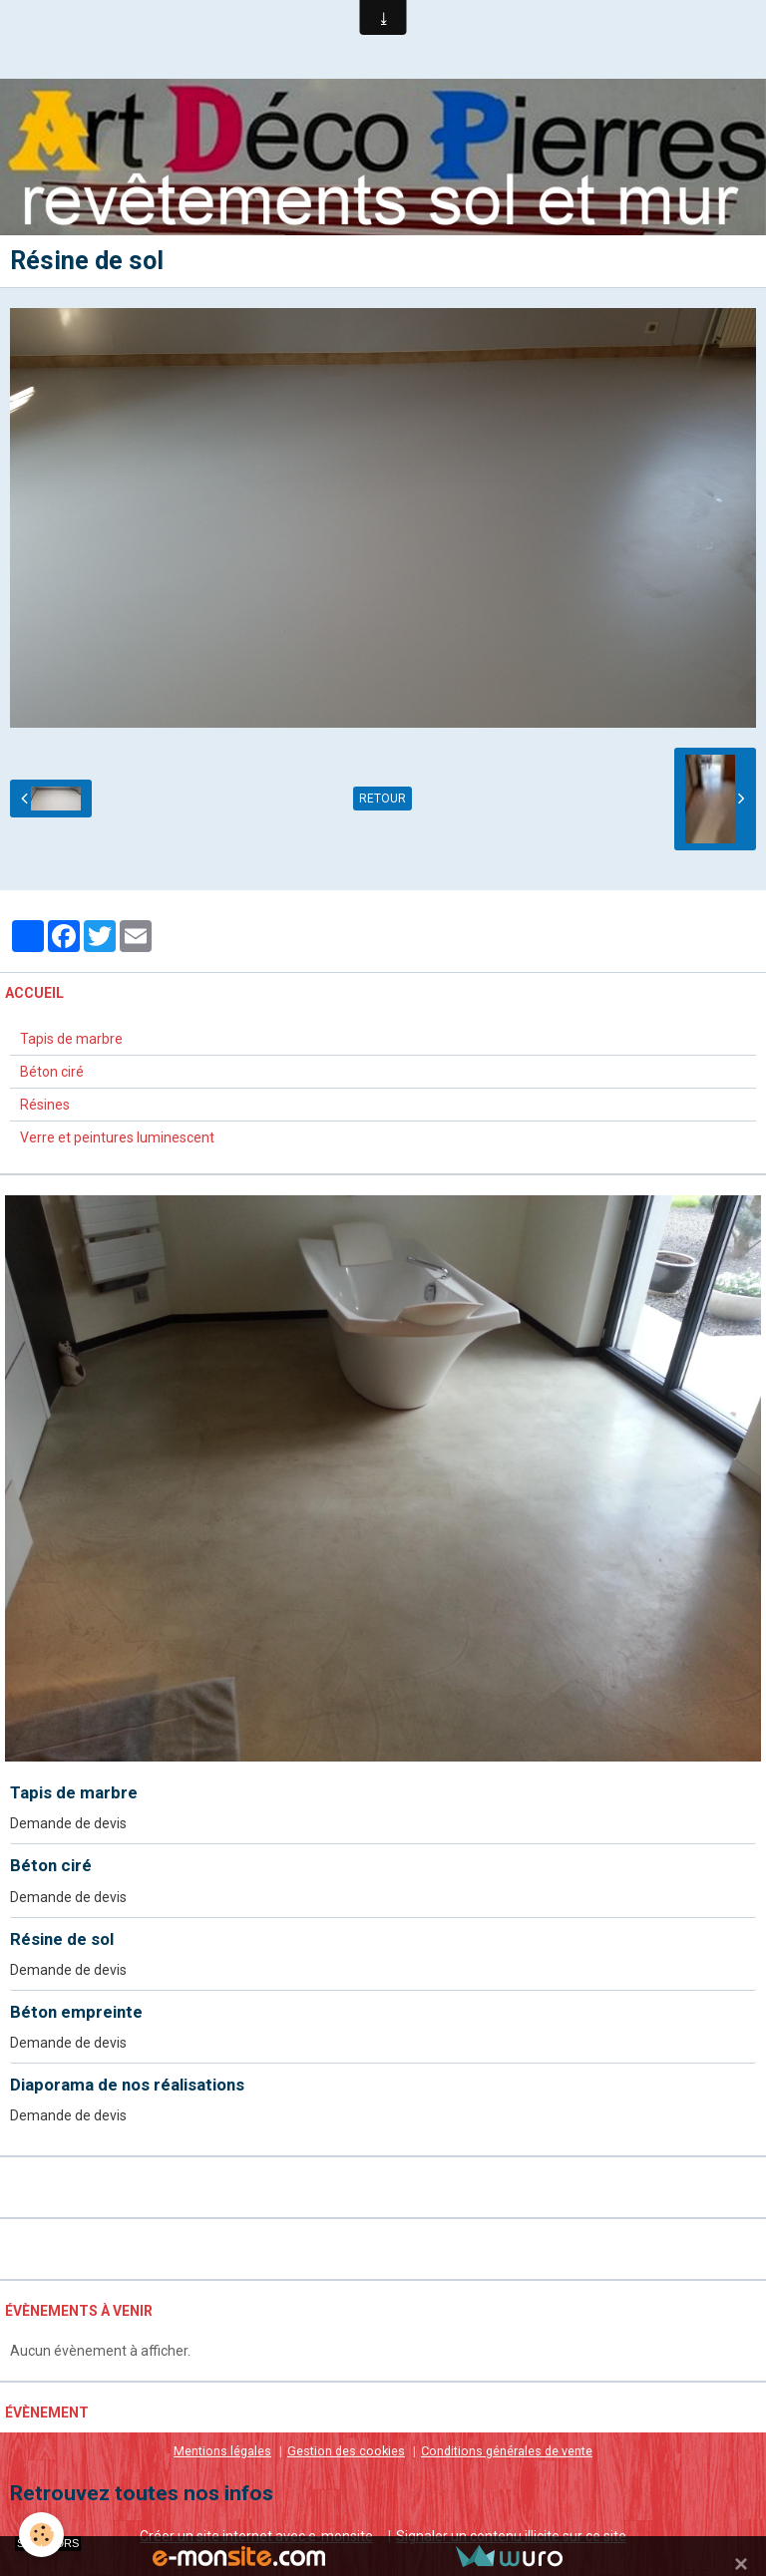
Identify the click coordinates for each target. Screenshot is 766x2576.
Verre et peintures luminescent (117, 1137)
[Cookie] (42, 2534)
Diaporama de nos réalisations (127, 2084)
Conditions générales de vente (506, 2450)
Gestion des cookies (346, 2450)
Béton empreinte (76, 2012)
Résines (45, 1105)
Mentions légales (222, 2450)
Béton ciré (52, 1072)
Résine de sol (62, 1939)
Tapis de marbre (71, 1039)
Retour (382, 799)
